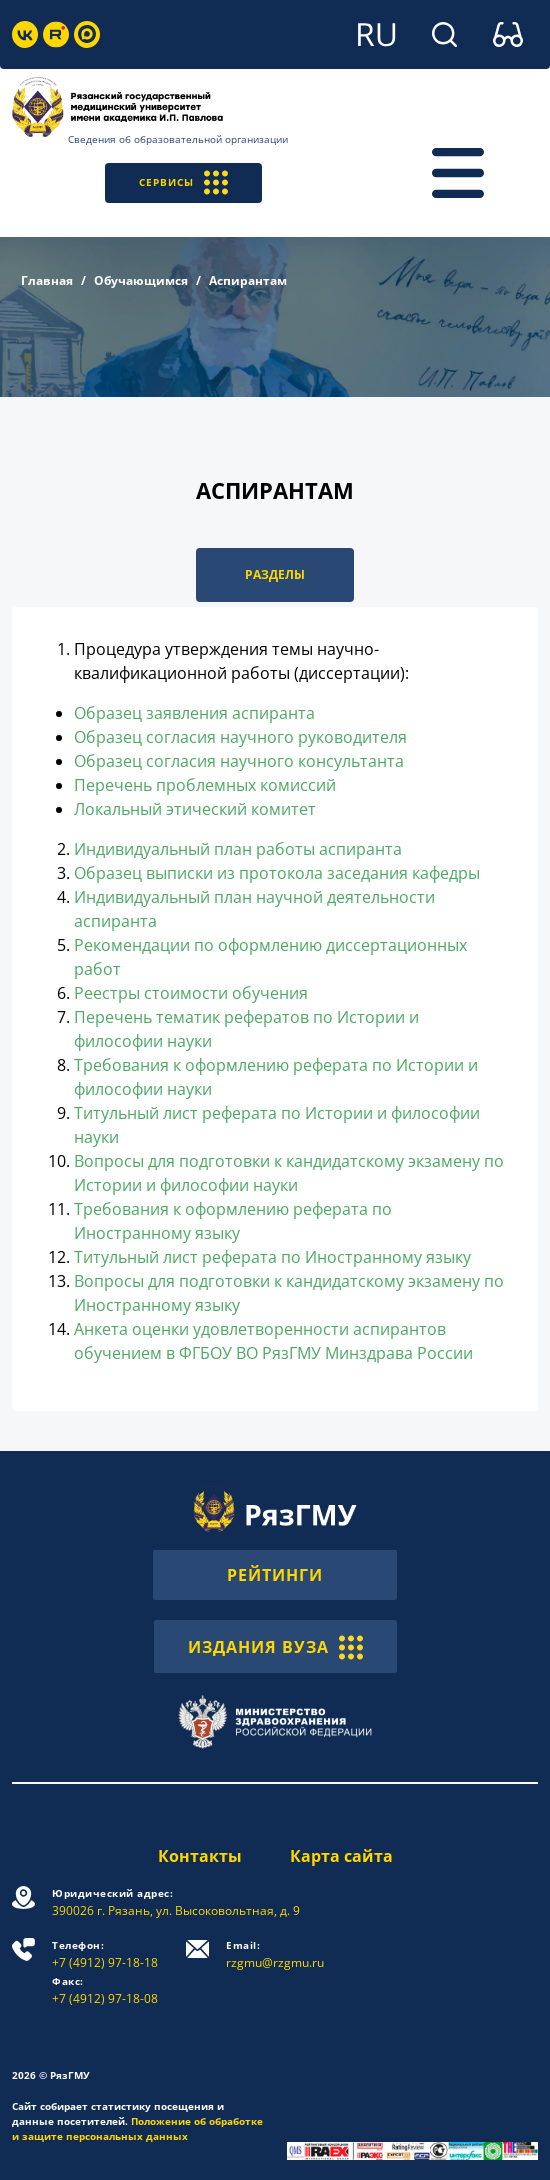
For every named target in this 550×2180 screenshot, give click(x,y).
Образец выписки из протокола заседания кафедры (277, 873)
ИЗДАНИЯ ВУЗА (275, 1646)
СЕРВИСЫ (183, 182)
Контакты (200, 1856)
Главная (47, 280)
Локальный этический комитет (195, 809)
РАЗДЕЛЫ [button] (275, 574)
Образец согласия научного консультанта (239, 761)
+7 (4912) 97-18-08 (105, 1990)
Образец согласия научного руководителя (240, 737)
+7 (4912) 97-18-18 (105, 1954)
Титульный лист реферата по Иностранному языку (272, 1257)
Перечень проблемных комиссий (205, 785)
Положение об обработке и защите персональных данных (137, 2128)
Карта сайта (341, 1856)
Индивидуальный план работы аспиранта (238, 849)
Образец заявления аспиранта (194, 713)
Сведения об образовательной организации (178, 139)
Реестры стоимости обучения (191, 993)
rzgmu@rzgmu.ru (275, 1954)
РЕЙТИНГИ (275, 1575)
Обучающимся (141, 280)
